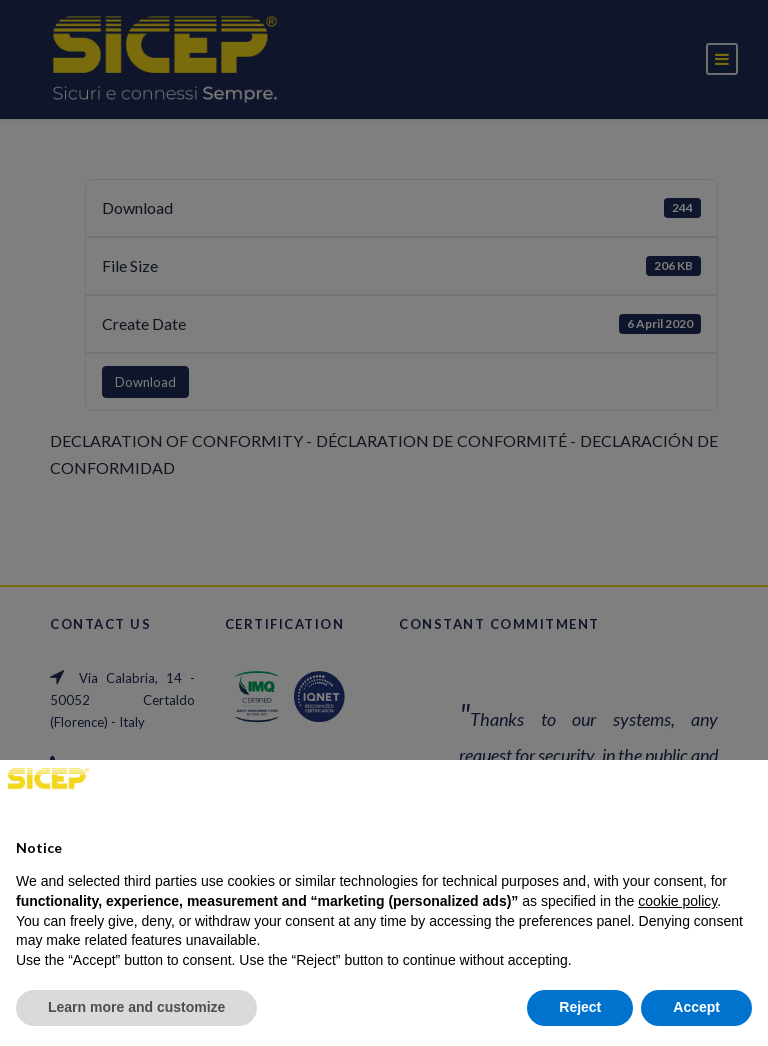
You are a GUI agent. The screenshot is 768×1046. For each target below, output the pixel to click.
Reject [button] (580, 1007)
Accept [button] (696, 1007)
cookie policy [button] (677, 901)
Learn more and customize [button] (136, 1007)
